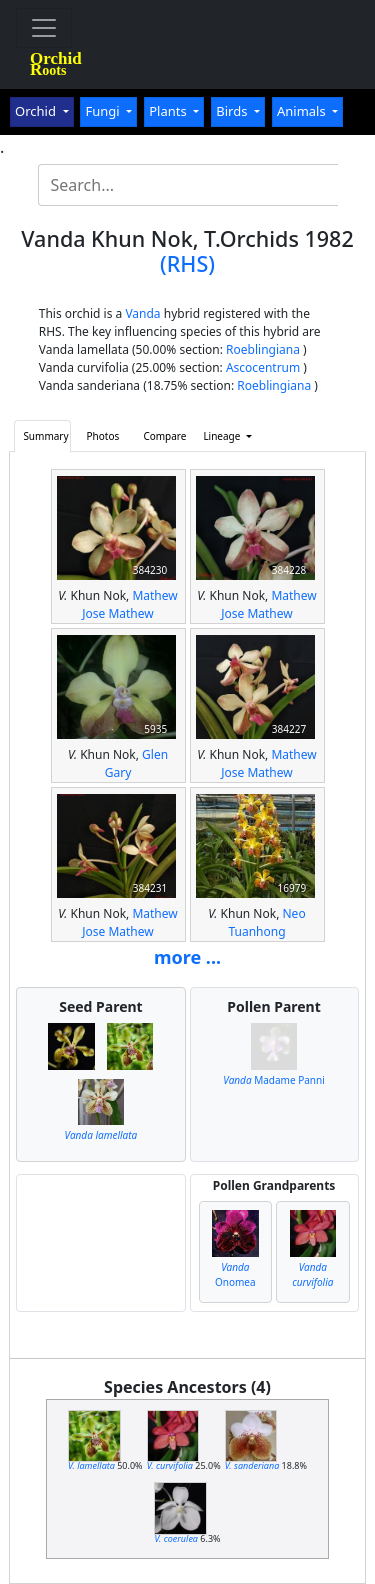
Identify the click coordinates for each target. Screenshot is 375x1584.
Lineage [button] (223, 436)
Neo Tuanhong (266, 922)
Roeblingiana (263, 349)
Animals (303, 111)
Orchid (37, 111)
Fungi (104, 111)
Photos (103, 436)
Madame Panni (274, 1080)
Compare (164, 436)
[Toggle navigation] (44, 28)
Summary (45, 436)
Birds (233, 111)
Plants (169, 111)
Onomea (235, 1274)
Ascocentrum (263, 367)
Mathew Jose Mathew (129, 604)
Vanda (142, 313)
